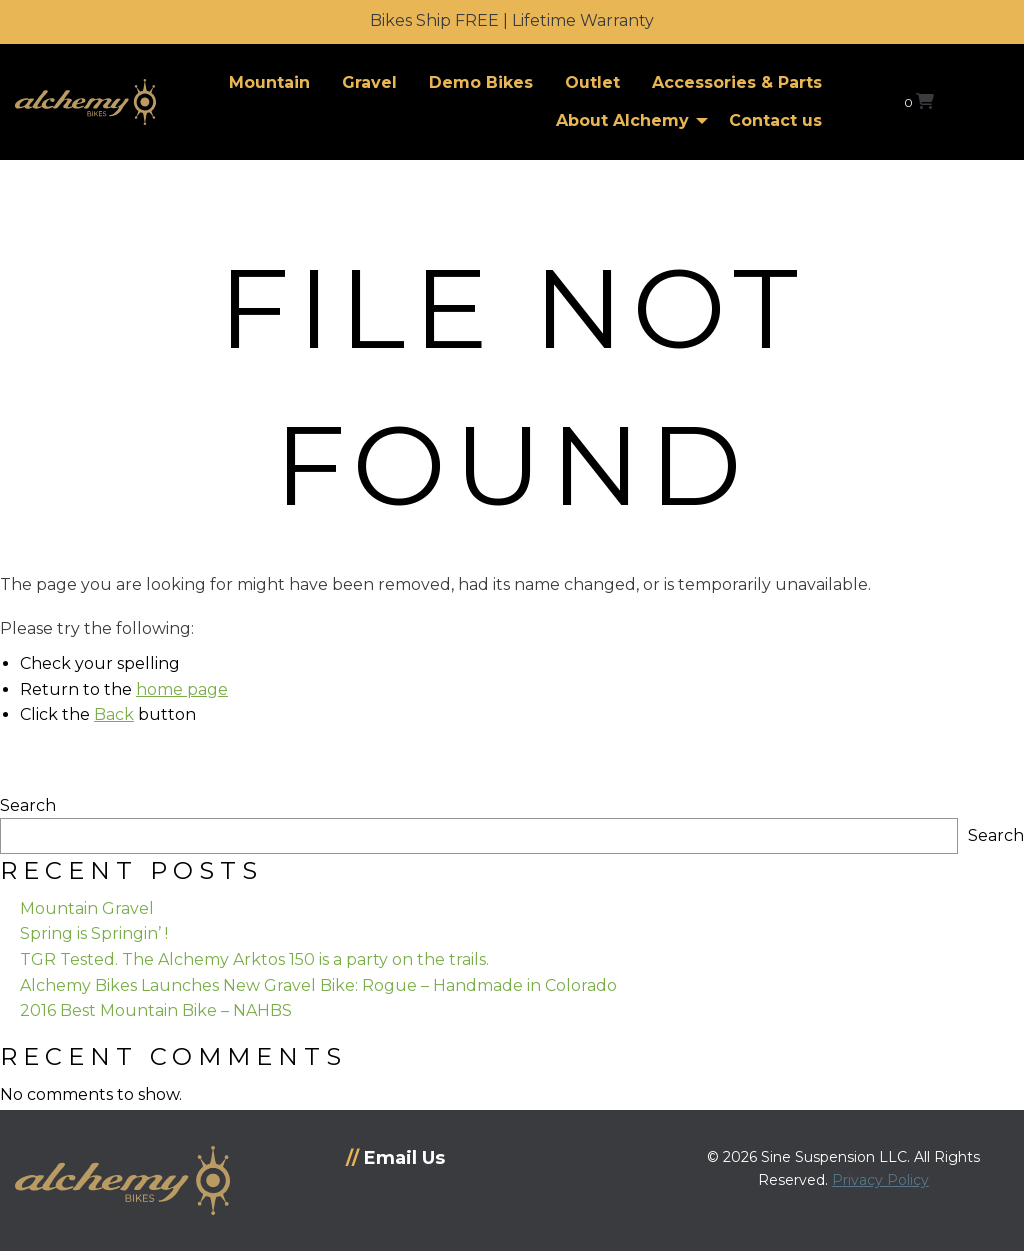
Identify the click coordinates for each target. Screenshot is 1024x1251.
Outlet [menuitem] (592, 82)
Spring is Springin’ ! (94, 933)
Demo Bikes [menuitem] (481, 82)
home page (182, 689)
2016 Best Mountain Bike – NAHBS (156, 1010)
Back (114, 714)
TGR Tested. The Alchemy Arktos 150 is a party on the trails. (254, 959)
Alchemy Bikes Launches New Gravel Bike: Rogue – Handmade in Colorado (318, 985)
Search (28, 805)
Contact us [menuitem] (775, 120)
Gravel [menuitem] (369, 82)
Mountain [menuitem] (269, 82)
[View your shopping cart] (919, 101)
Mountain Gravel (87, 908)
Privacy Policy (880, 1180)
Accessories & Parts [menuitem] (737, 82)
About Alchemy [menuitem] (622, 120)
